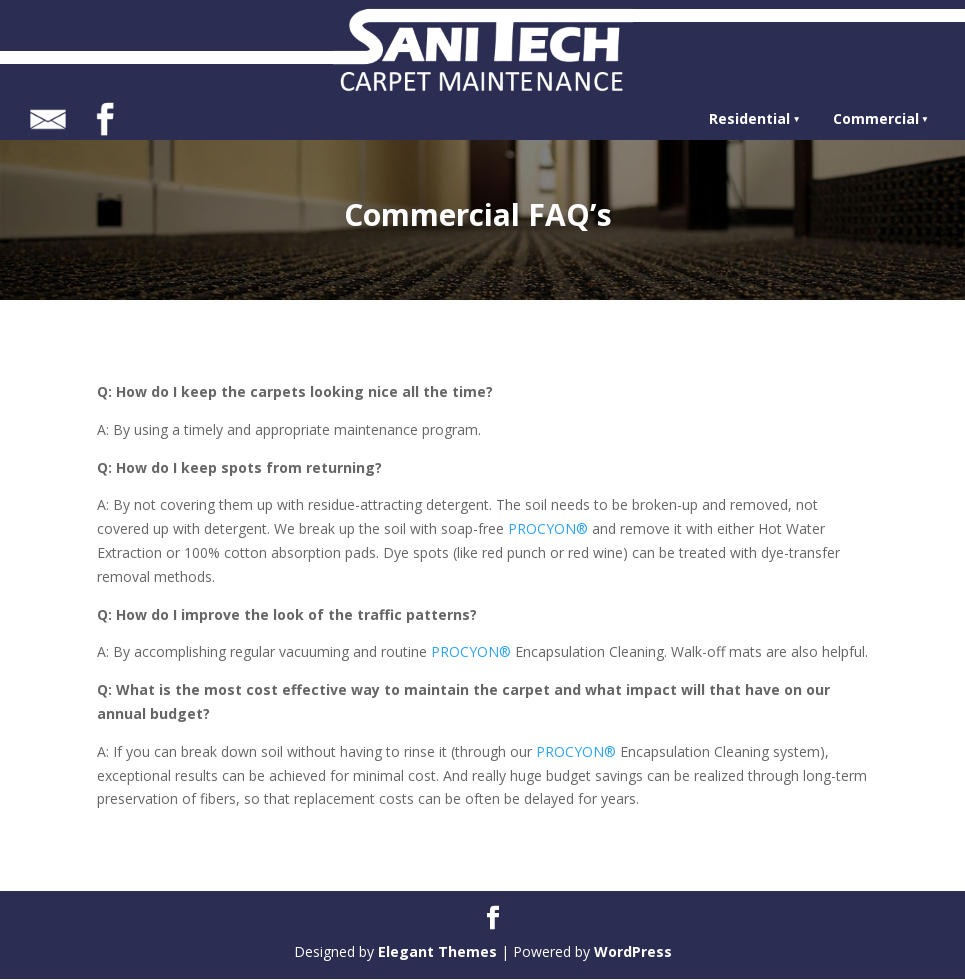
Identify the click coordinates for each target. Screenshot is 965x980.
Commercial (876, 118)
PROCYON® (548, 528)
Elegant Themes (437, 951)
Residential (749, 118)
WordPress (633, 951)
